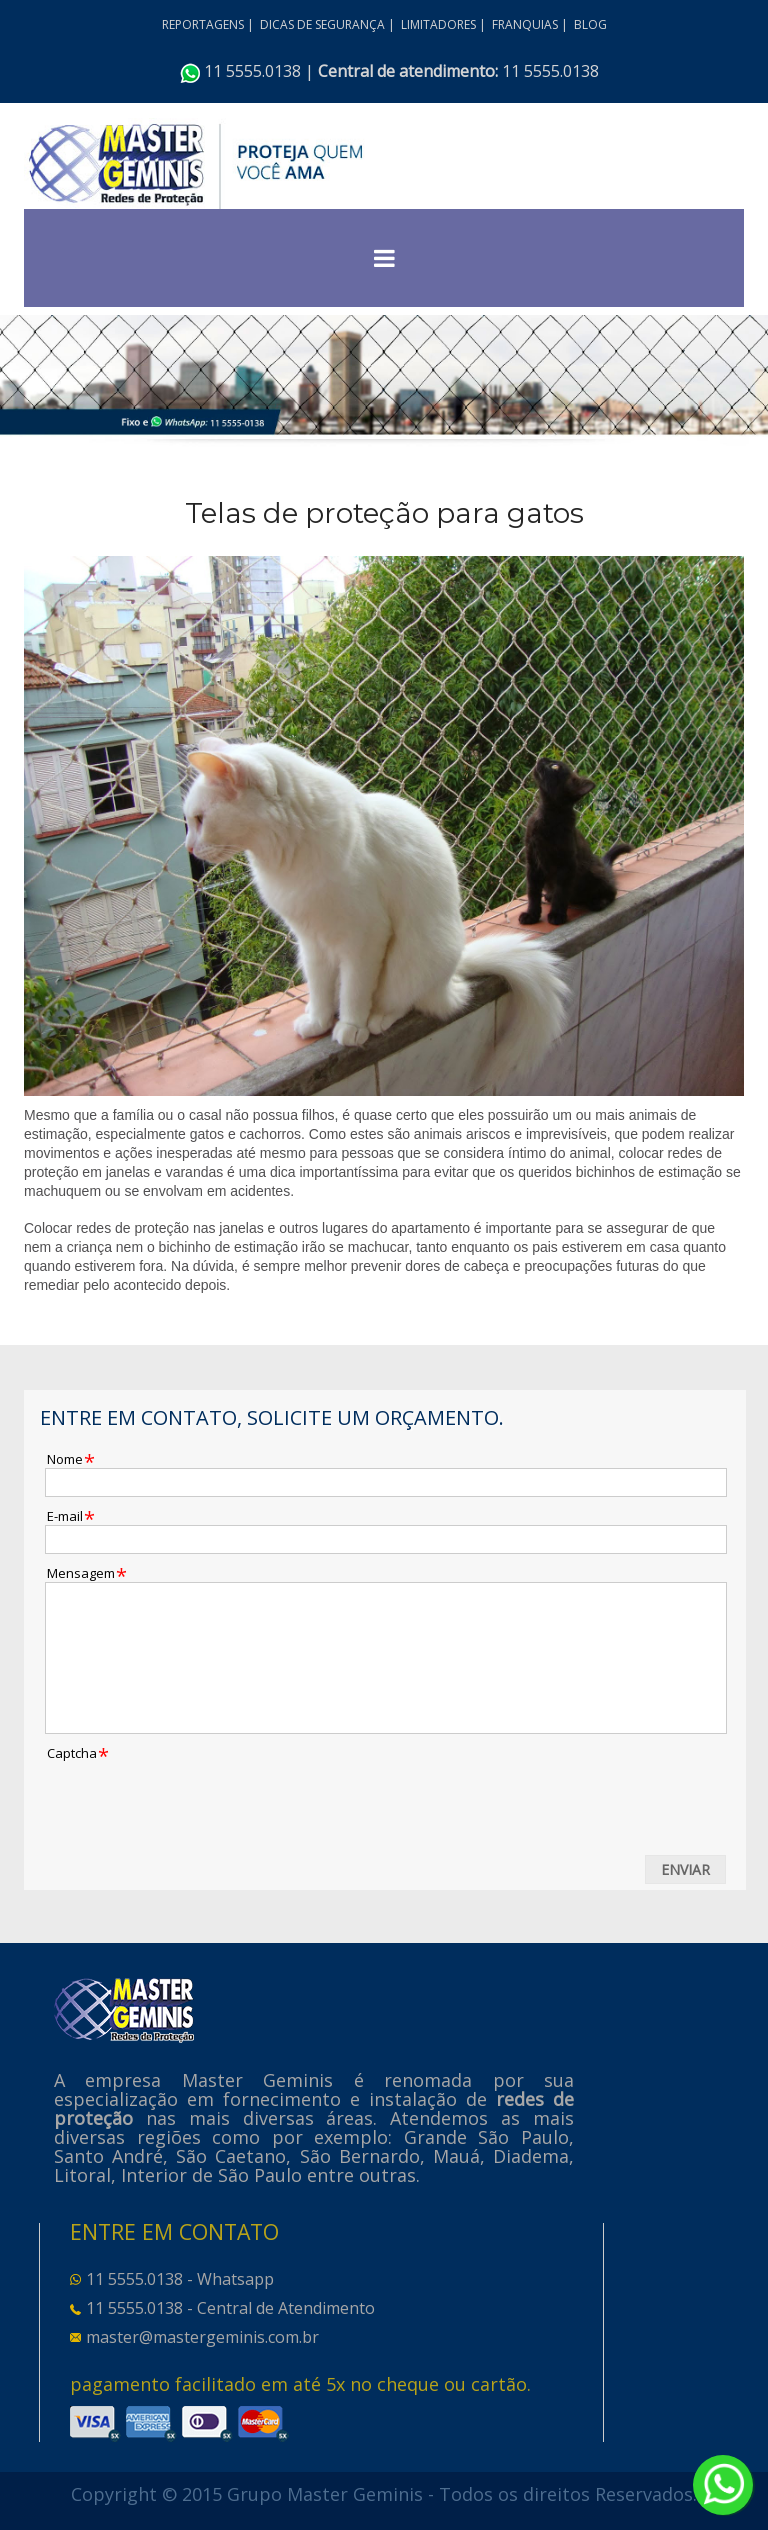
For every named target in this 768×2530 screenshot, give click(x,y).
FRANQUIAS (525, 24)
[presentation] (197, 1801)
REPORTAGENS (203, 24)
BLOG (590, 24)
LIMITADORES (438, 24)
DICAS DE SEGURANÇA (322, 24)
